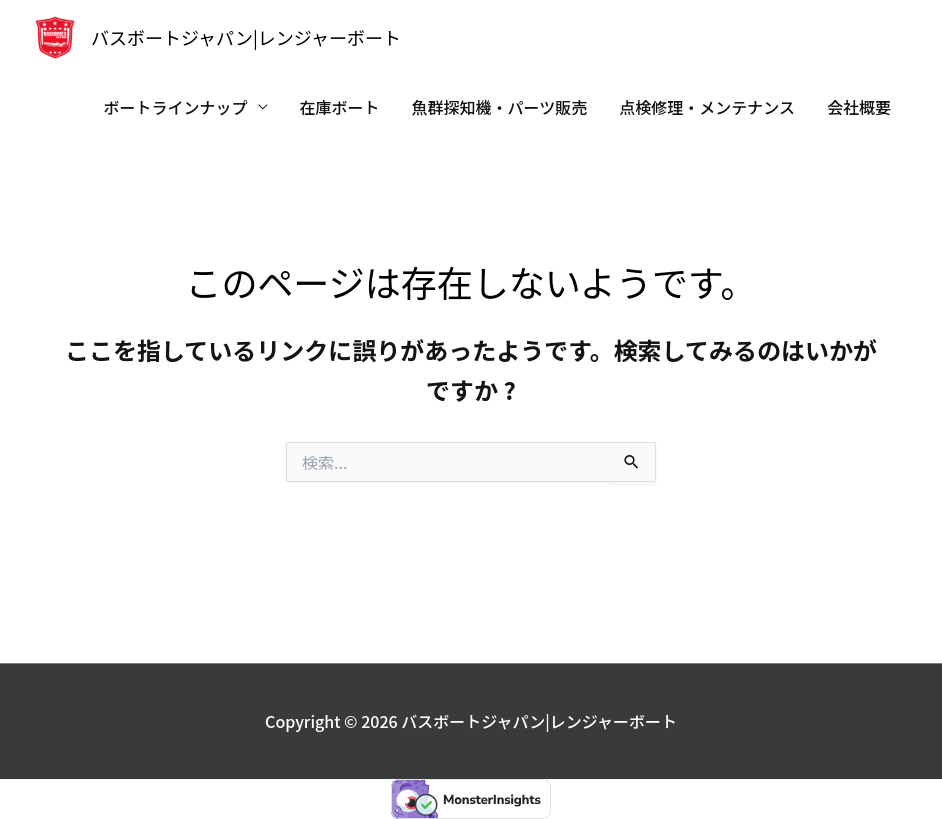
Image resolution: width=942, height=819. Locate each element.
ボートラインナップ (176, 107)
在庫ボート (340, 107)
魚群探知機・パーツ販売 (500, 107)
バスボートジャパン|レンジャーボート (246, 37)
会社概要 (859, 107)
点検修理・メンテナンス (707, 107)
